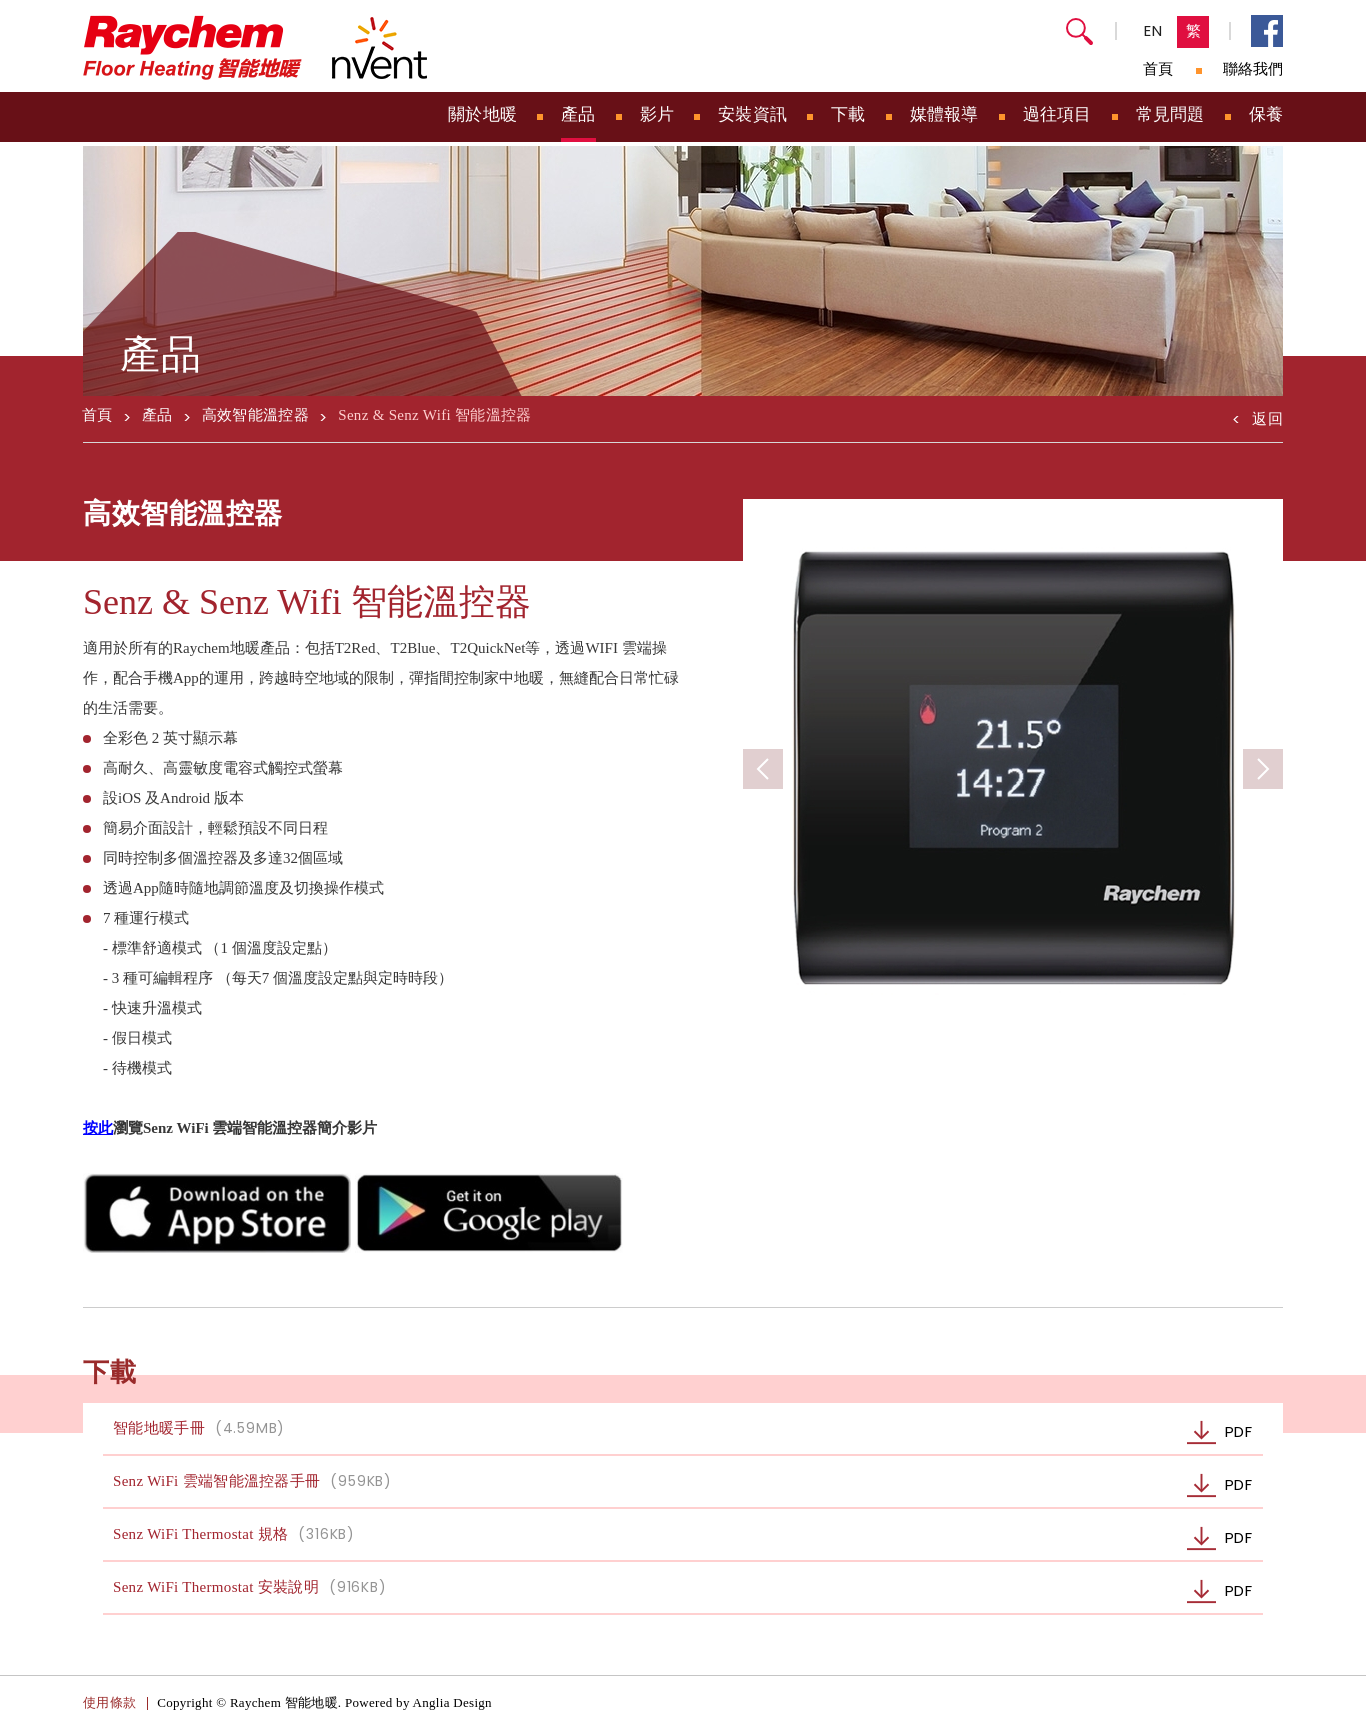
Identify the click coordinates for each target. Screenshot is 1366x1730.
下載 (848, 114)
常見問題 (1170, 114)
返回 (1257, 416)
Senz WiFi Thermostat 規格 (688, 1538)
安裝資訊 (752, 114)
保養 (1266, 114)
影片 (657, 114)
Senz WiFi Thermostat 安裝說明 (688, 1591)
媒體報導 (944, 114)
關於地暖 (482, 114)
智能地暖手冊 (688, 1432)
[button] (1263, 769)
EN (1153, 30)
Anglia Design (452, 1702)
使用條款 (109, 1702)
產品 (578, 114)
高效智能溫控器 (255, 415)
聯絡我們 (1253, 69)
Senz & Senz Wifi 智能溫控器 (434, 415)
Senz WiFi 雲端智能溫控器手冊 (688, 1485)
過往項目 (1057, 114)
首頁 (1158, 69)
